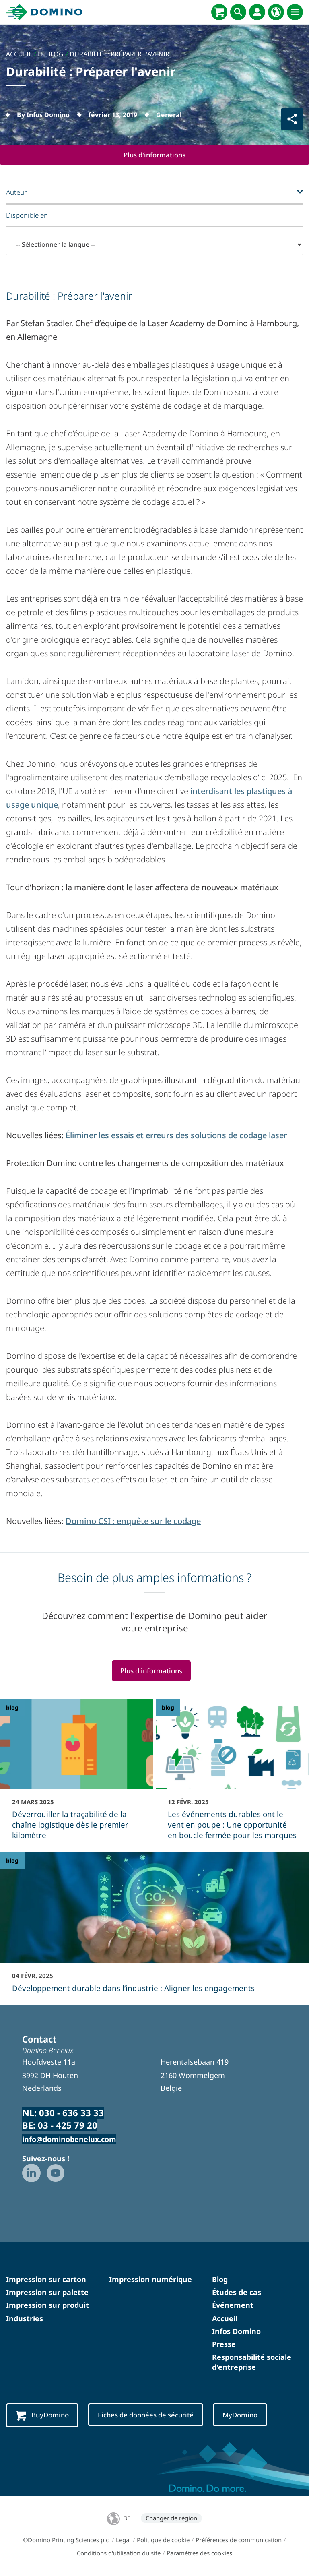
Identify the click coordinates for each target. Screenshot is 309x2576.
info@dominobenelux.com (69, 2139)
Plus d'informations (154, 154)
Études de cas (236, 2292)
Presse (224, 2344)
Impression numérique (150, 2279)
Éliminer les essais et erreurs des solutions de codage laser (176, 1135)
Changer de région (171, 2518)
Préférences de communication (239, 2540)
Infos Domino (236, 2331)
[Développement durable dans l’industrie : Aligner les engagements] (154, 1928)
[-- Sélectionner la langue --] (154, 244)
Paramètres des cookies (199, 2553)
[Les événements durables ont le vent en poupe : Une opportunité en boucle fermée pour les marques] (232, 1775)
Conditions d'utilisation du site (119, 2553)
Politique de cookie (163, 2540)
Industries (24, 2318)
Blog (220, 2279)
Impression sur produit (47, 2305)
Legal (123, 2540)
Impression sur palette (47, 2292)
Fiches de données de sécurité (147, 2414)
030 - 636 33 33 (71, 2113)
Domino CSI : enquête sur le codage (133, 1520)
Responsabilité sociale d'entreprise (251, 2362)
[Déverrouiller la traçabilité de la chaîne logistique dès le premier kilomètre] (76, 1775)
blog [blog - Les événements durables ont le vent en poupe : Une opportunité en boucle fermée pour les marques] (168, 1708)
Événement (232, 2305)
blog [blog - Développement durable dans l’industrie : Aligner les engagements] (12, 1861)
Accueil (224, 2318)
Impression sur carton (46, 2279)
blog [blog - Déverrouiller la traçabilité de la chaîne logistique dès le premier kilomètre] (12, 1708)
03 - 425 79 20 (67, 2125)
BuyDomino (43, 2415)
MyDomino (243, 2414)
